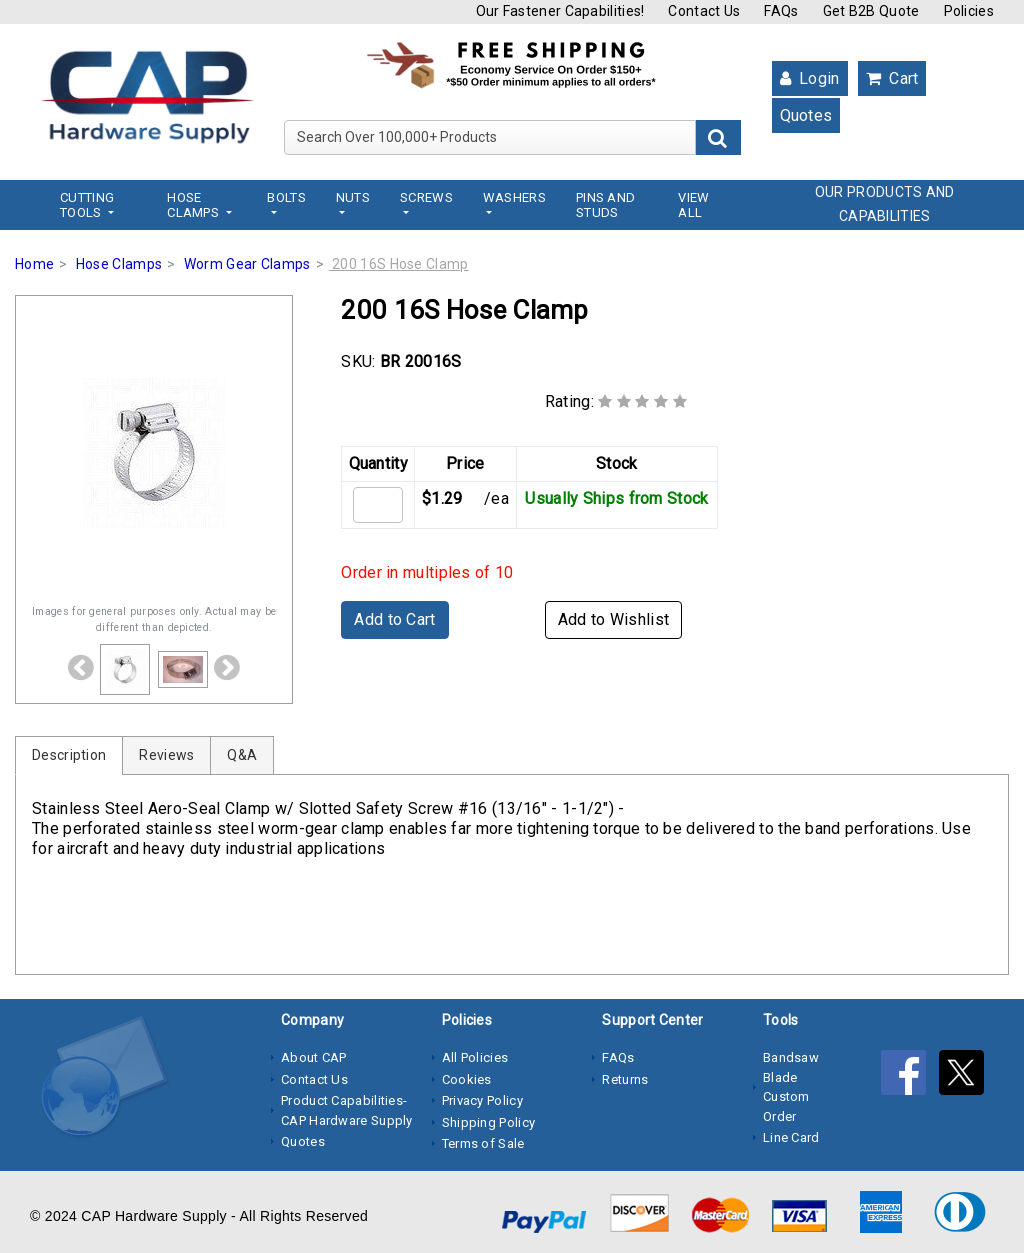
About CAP (314, 1057)
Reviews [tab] (166, 755)
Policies (969, 11)
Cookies (467, 1079)
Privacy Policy (482, 1100)
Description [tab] (69, 755)
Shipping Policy (489, 1122)
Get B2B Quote (871, 11)
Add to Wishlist (614, 619)
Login (810, 78)
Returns (625, 1079)
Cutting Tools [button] (87, 205)
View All (693, 205)
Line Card (791, 1137)
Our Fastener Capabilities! (560, 11)
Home (34, 264)
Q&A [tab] (242, 755)
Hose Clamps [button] (194, 205)
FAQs (781, 11)
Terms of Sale (483, 1143)
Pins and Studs (605, 205)
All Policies (475, 1057)
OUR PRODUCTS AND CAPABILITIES (885, 204)
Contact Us (704, 11)
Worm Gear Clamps (247, 264)
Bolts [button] (286, 197)
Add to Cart (394, 619)
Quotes (806, 115)
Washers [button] (514, 197)
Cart (892, 78)
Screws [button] (426, 197)
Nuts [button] (353, 197)
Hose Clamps (119, 264)
